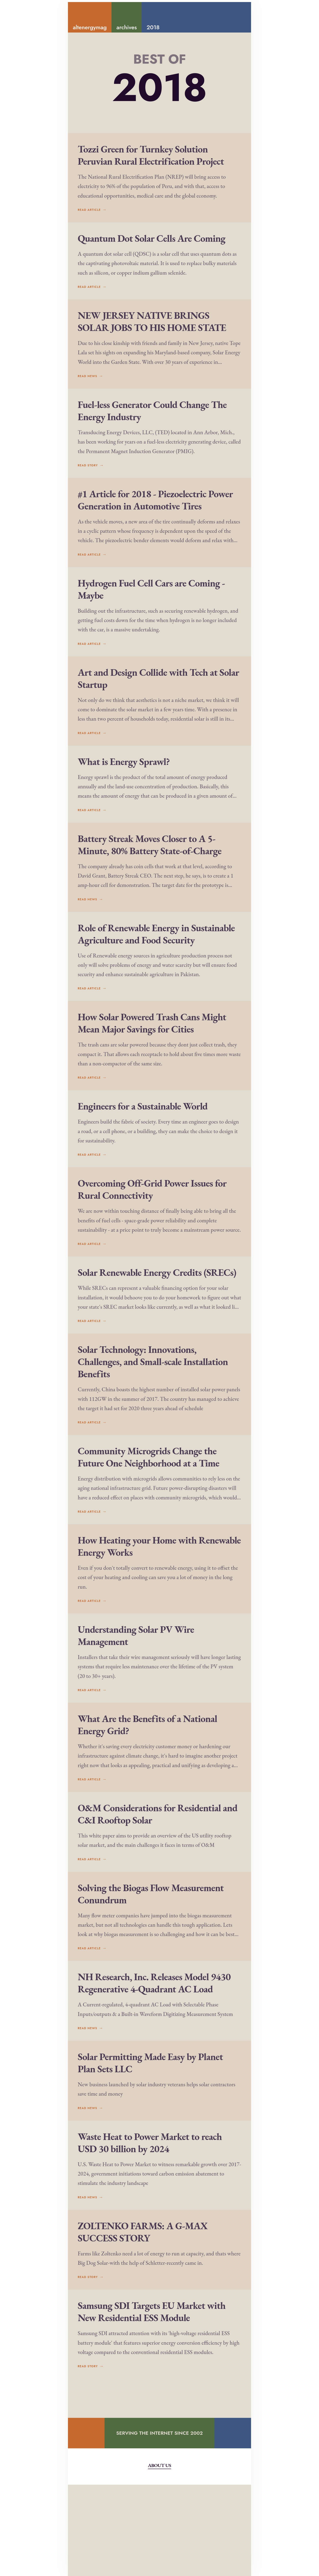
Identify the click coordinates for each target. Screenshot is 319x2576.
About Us (159, 2556)
